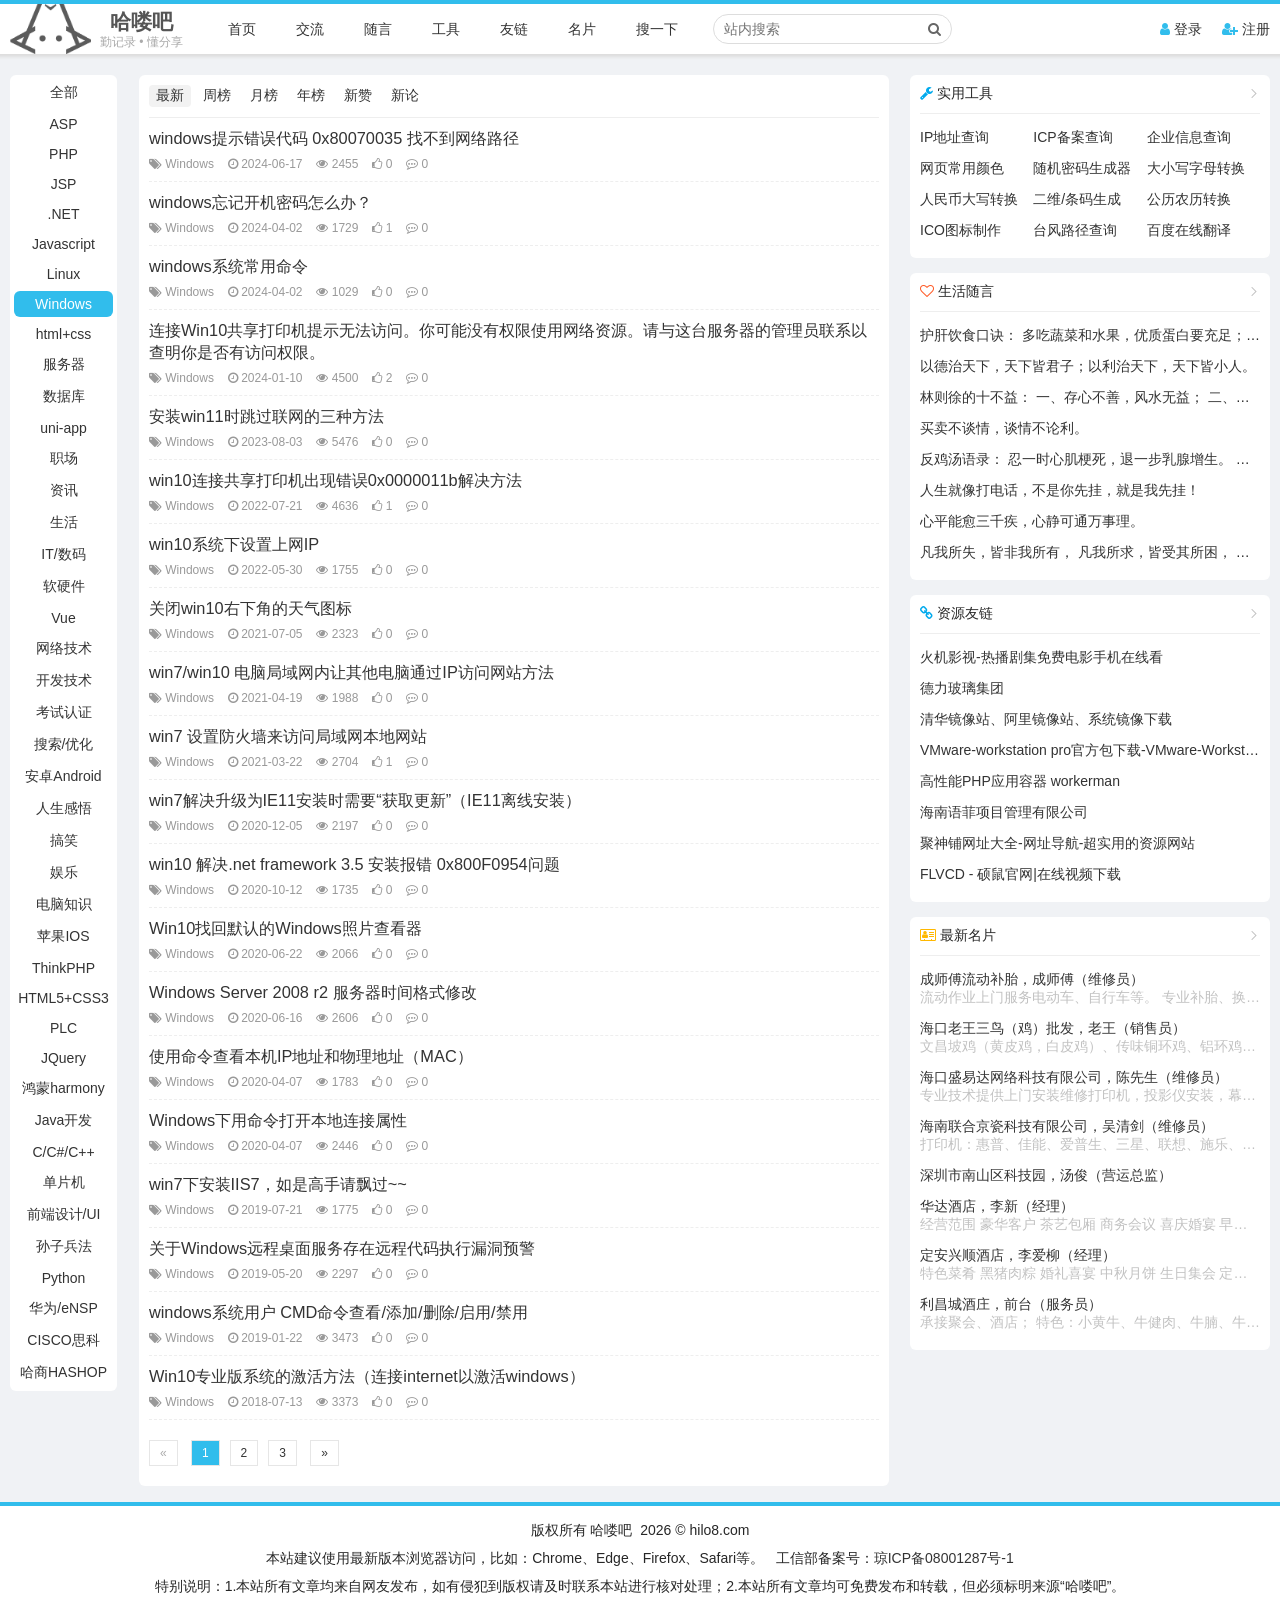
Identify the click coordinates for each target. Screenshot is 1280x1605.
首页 (242, 29)
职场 (64, 458)
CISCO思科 (63, 1340)
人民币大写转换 (969, 199)
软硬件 (64, 586)
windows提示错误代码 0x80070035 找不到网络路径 (334, 138)
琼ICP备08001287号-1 (944, 1558)
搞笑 (64, 840)
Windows (63, 304)
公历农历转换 (1189, 199)
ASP (63, 124)
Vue (63, 618)
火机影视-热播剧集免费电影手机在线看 (1041, 657)
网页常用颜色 (962, 168)
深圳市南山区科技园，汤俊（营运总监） (1046, 1175)
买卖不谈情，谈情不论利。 (1004, 428)
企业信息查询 (1189, 137)
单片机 (64, 1182)
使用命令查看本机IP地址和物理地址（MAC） (311, 1056)
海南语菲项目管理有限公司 (1004, 812)
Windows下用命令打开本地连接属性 (278, 1120)
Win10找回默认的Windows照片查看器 (285, 928)
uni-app (63, 428)
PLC (63, 1028)
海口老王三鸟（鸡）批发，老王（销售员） (1090, 1038)
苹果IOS (63, 936)
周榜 (217, 95)
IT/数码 (63, 554)
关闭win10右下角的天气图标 (250, 608)
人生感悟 (64, 808)
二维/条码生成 (1077, 199)
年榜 (311, 95)
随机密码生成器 (1082, 168)
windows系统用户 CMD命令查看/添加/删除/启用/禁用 (338, 1312)
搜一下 (657, 29)
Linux (63, 274)
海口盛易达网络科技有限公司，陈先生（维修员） (1090, 1087)
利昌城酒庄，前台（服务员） (1090, 1314)
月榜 (264, 95)
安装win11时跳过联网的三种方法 (266, 416)
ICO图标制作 (960, 230)
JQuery (63, 1058)
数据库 (64, 396)
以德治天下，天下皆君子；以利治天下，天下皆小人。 (1088, 366)
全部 (64, 92)
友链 (514, 29)
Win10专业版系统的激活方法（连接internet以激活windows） (367, 1376)
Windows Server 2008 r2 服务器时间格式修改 (313, 992)
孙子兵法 (64, 1246)
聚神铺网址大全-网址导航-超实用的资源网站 (1057, 843)
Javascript (63, 244)
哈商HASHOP (63, 1372)
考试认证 (64, 712)
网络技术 (64, 648)
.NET (64, 214)
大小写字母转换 (1196, 168)
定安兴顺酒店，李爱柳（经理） (1090, 1265)
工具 (446, 29)
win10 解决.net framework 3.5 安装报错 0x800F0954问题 (354, 864)
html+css (64, 334)
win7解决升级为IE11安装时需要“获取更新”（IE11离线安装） (365, 800)
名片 (582, 29)
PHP (63, 154)
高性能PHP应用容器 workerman (1020, 781)
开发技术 (64, 680)
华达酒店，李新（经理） (1090, 1216)
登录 (1181, 29)
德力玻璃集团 (962, 688)
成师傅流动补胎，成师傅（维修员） (1090, 989)
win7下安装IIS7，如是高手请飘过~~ (278, 1184)
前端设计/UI (64, 1214)
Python (64, 1278)
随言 (378, 29)
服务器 (64, 364)
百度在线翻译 (1189, 230)
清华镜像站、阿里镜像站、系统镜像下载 (1046, 719)
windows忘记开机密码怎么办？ (260, 202)
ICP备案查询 (1072, 137)
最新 (170, 95)
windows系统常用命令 (228, 266)
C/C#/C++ (63, 1152)
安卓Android (63, 776)
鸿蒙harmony (63, 1088)
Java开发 (64, 1120)
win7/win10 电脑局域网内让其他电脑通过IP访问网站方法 (351, 672)
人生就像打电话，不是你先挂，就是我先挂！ (1060, 490)
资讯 (64, 490)
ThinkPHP (63, 968)
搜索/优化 (64, 744)
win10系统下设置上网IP (234, 544)
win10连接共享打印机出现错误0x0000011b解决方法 (335, 480)
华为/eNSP (63, 1308)
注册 (1246, 29)
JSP (64, 184)
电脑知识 (64, 904)
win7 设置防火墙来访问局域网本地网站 (288, 736)
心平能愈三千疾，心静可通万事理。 (1032, 521)
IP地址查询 (954, 137)
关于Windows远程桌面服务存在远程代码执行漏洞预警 (342, 1248)
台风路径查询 (1075, 230)
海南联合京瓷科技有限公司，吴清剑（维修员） (1090, 1136)
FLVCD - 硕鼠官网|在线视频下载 (1020, 874)
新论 (405, 95)
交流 (310, 29)
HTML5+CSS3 (63, 998)
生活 (64, 522)
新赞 (358, 95)
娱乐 (64, 872)
